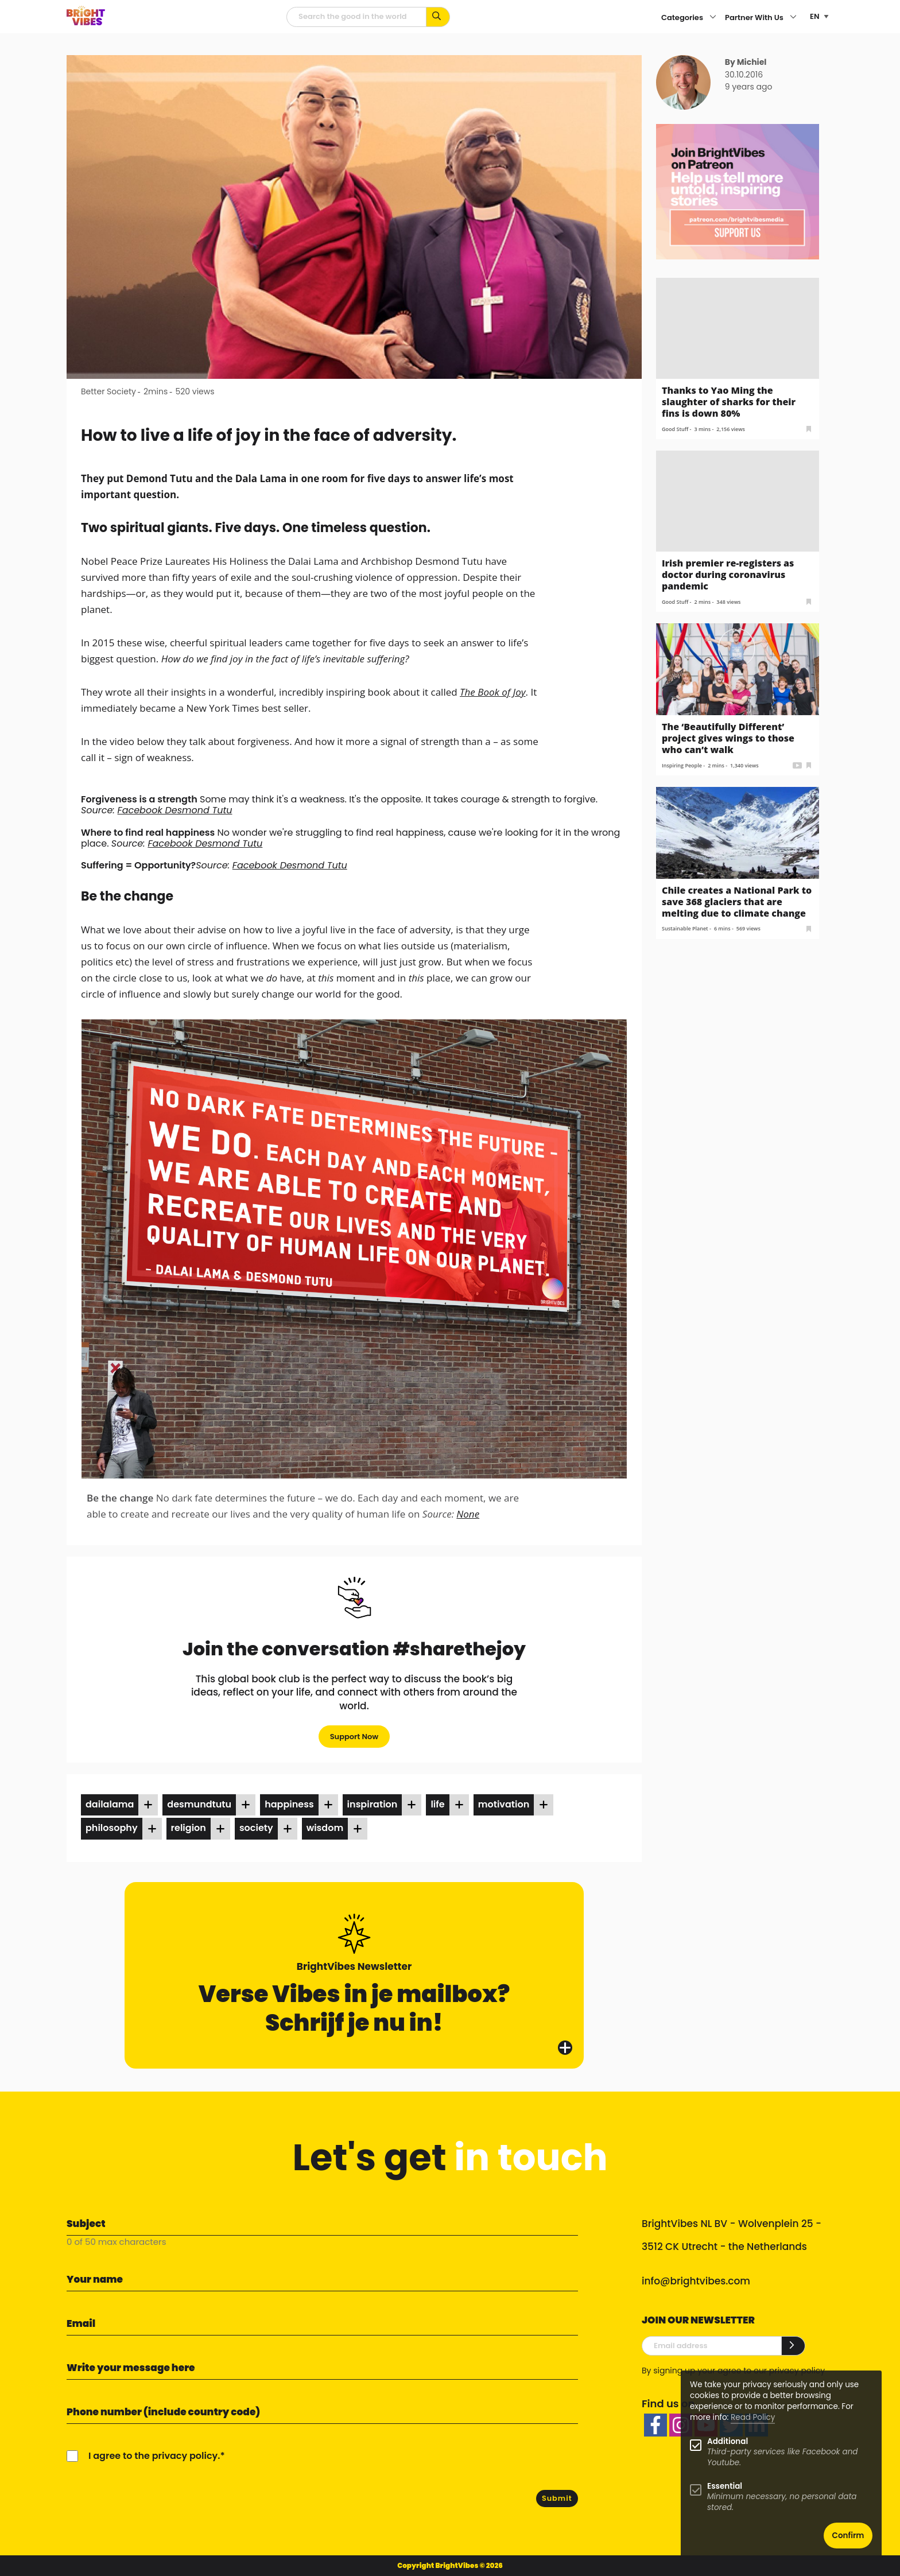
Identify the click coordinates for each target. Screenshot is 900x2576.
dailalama (110, 1804)
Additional (727, 2441)
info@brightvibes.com (696, 2281)
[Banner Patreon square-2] (737, 190)
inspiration (372, 1804)
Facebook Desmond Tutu (175, 810)
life (437, 1804)
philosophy (112, 1827)
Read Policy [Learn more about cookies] (753, 2417)
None (467, 1513)
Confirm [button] (848, 2535)
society (256, 1827)
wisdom (325, 1827)
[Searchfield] (356, 17)
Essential (724, 2486)
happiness (289, 1804)
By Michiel (746, 62)
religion (188, 1827)
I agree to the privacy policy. (154, 2455)
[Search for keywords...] (438, 17)
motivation (504, 1804)
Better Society (108, 391)
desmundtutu (199, 1804)
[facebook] (655, 2425)
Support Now (354, 1736)
